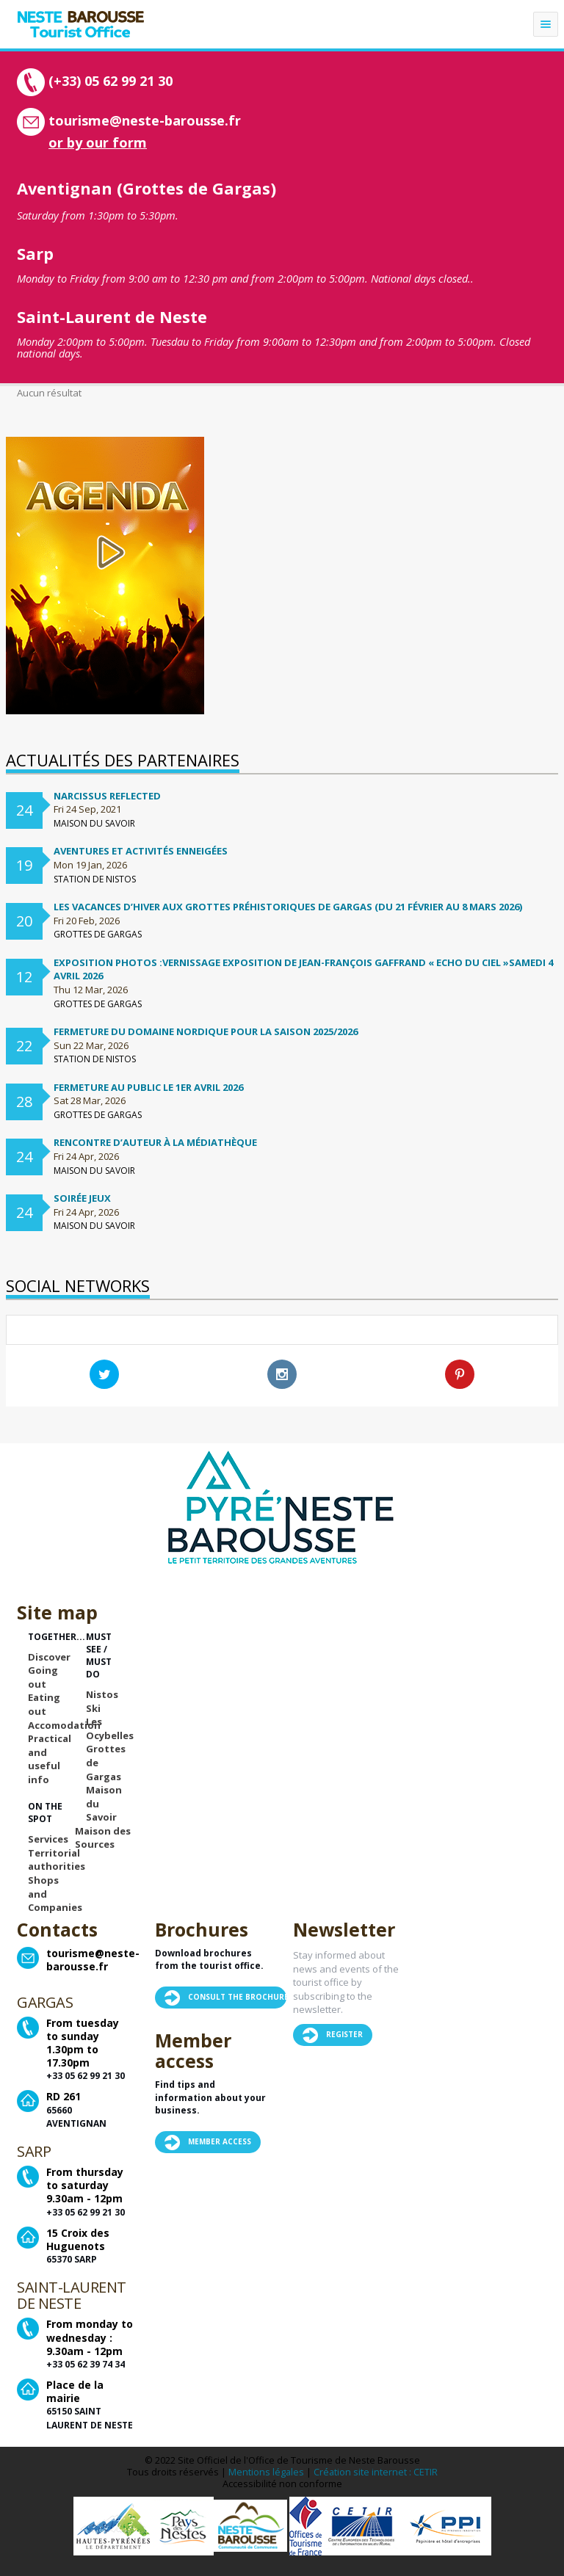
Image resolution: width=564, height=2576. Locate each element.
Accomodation (64, 1725)
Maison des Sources (103, 1837)
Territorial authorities (56, 1859)
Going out (43, 1677)
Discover (49, 1656)
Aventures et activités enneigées (141, 850)
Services (48, 1839)
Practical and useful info (49, 1759)
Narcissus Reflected (107, 795)
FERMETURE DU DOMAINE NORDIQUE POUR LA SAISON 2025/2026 (206, 1031)
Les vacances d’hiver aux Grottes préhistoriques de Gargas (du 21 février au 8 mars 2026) (288, 906)
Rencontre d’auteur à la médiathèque (155, 1142)
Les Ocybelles (110, 1728)
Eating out (44, 1704)
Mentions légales (266, 2471)
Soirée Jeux (82, 1198)
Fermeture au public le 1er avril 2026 (148, 1087)
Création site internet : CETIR (376, 2471)
